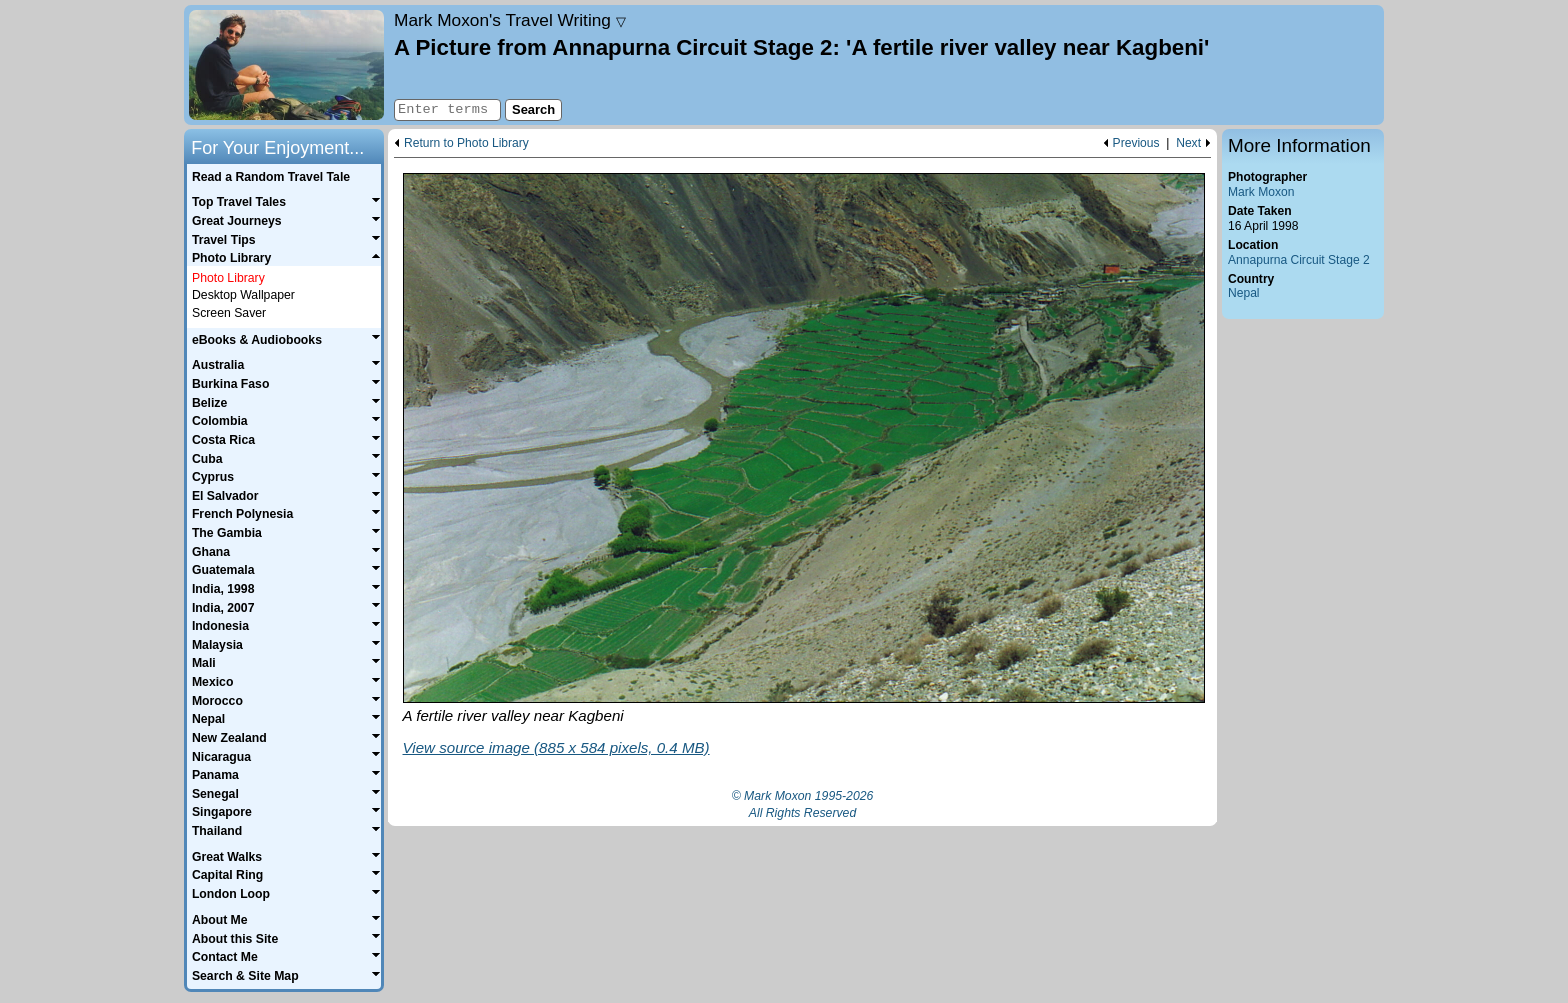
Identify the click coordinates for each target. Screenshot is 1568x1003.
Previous (1136, 143)
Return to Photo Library (466, 143)
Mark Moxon (1261, 192)
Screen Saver (229, 313)
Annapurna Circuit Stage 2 (1299, 260)
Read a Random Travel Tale (271, 177)
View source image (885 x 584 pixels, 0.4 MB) (556, 747)
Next (1188, 143)
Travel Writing (510, 20)
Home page (286, 65)
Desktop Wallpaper (243, 295)
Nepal (1244, 293)
